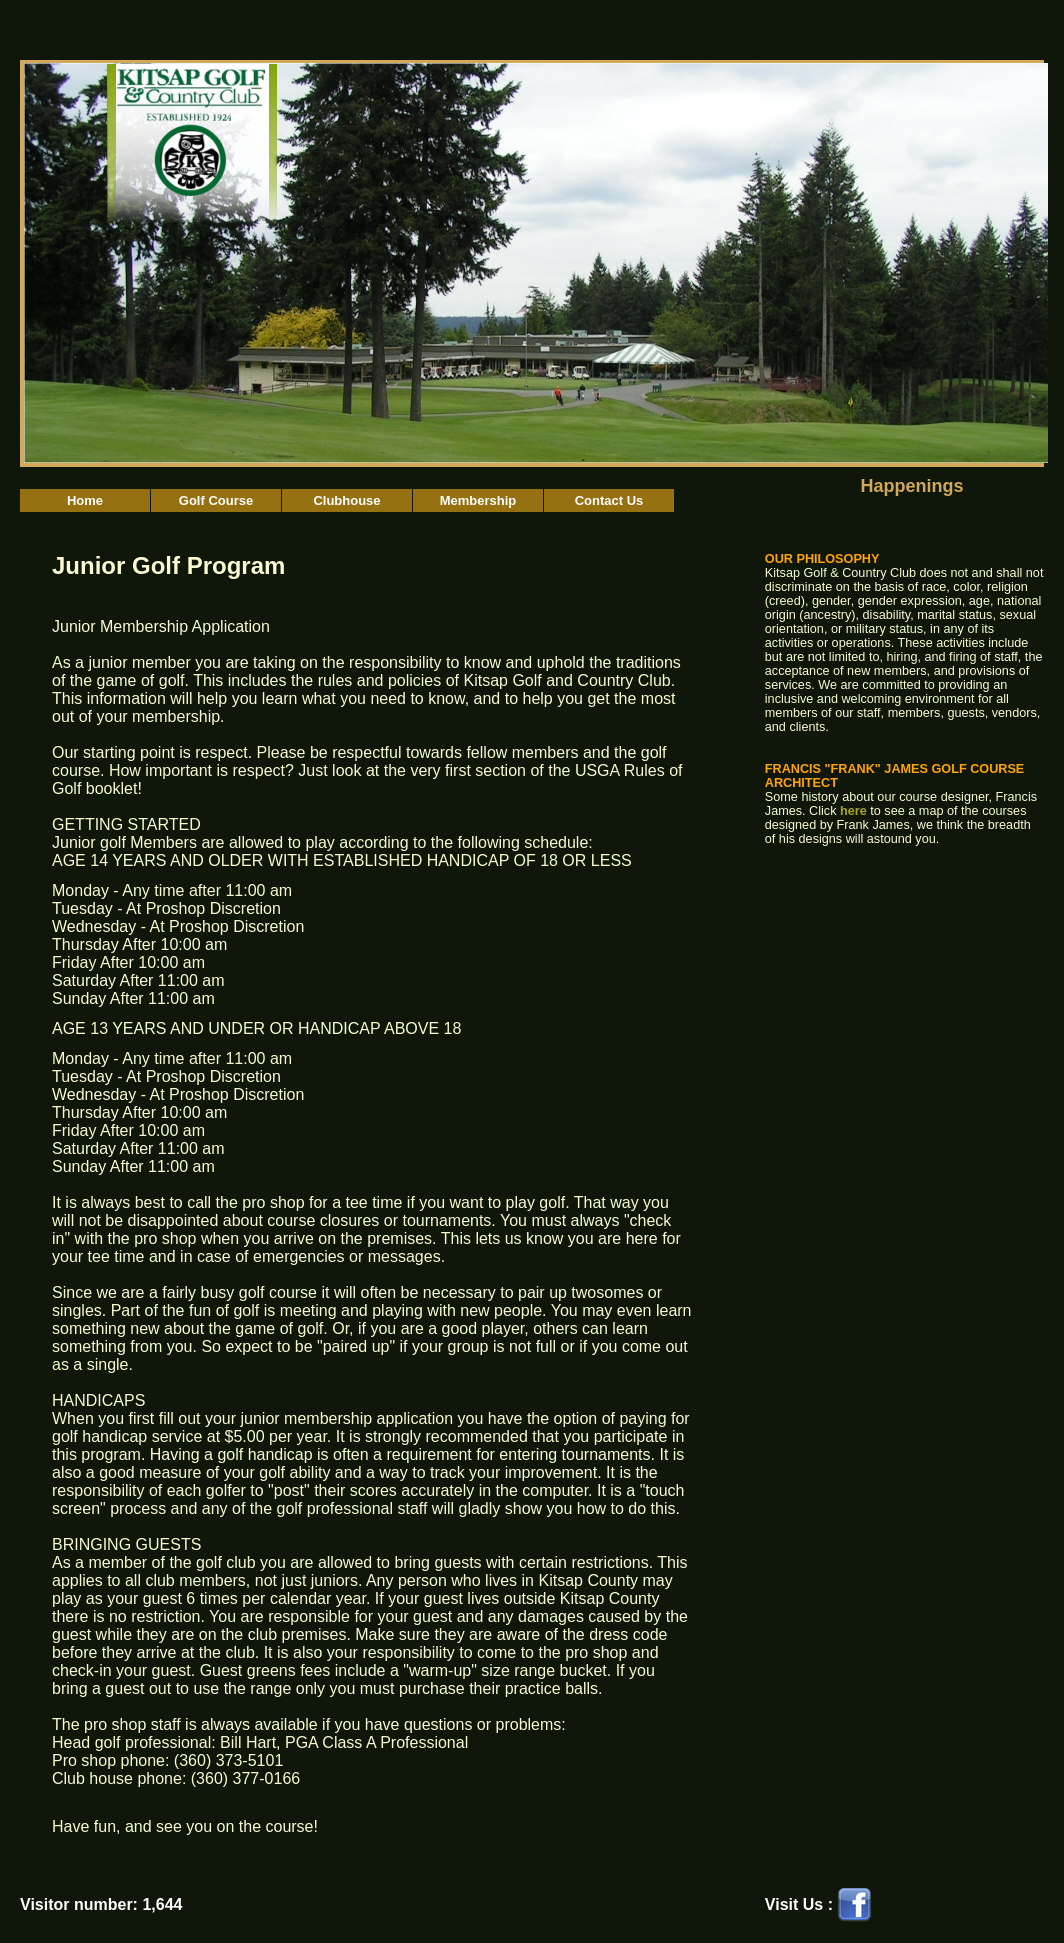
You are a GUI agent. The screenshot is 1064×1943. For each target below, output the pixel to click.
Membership (478, 500)
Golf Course (216, 500)
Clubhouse (346, 500)
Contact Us (609, 500)
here (853, 811)
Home (85, 500)
